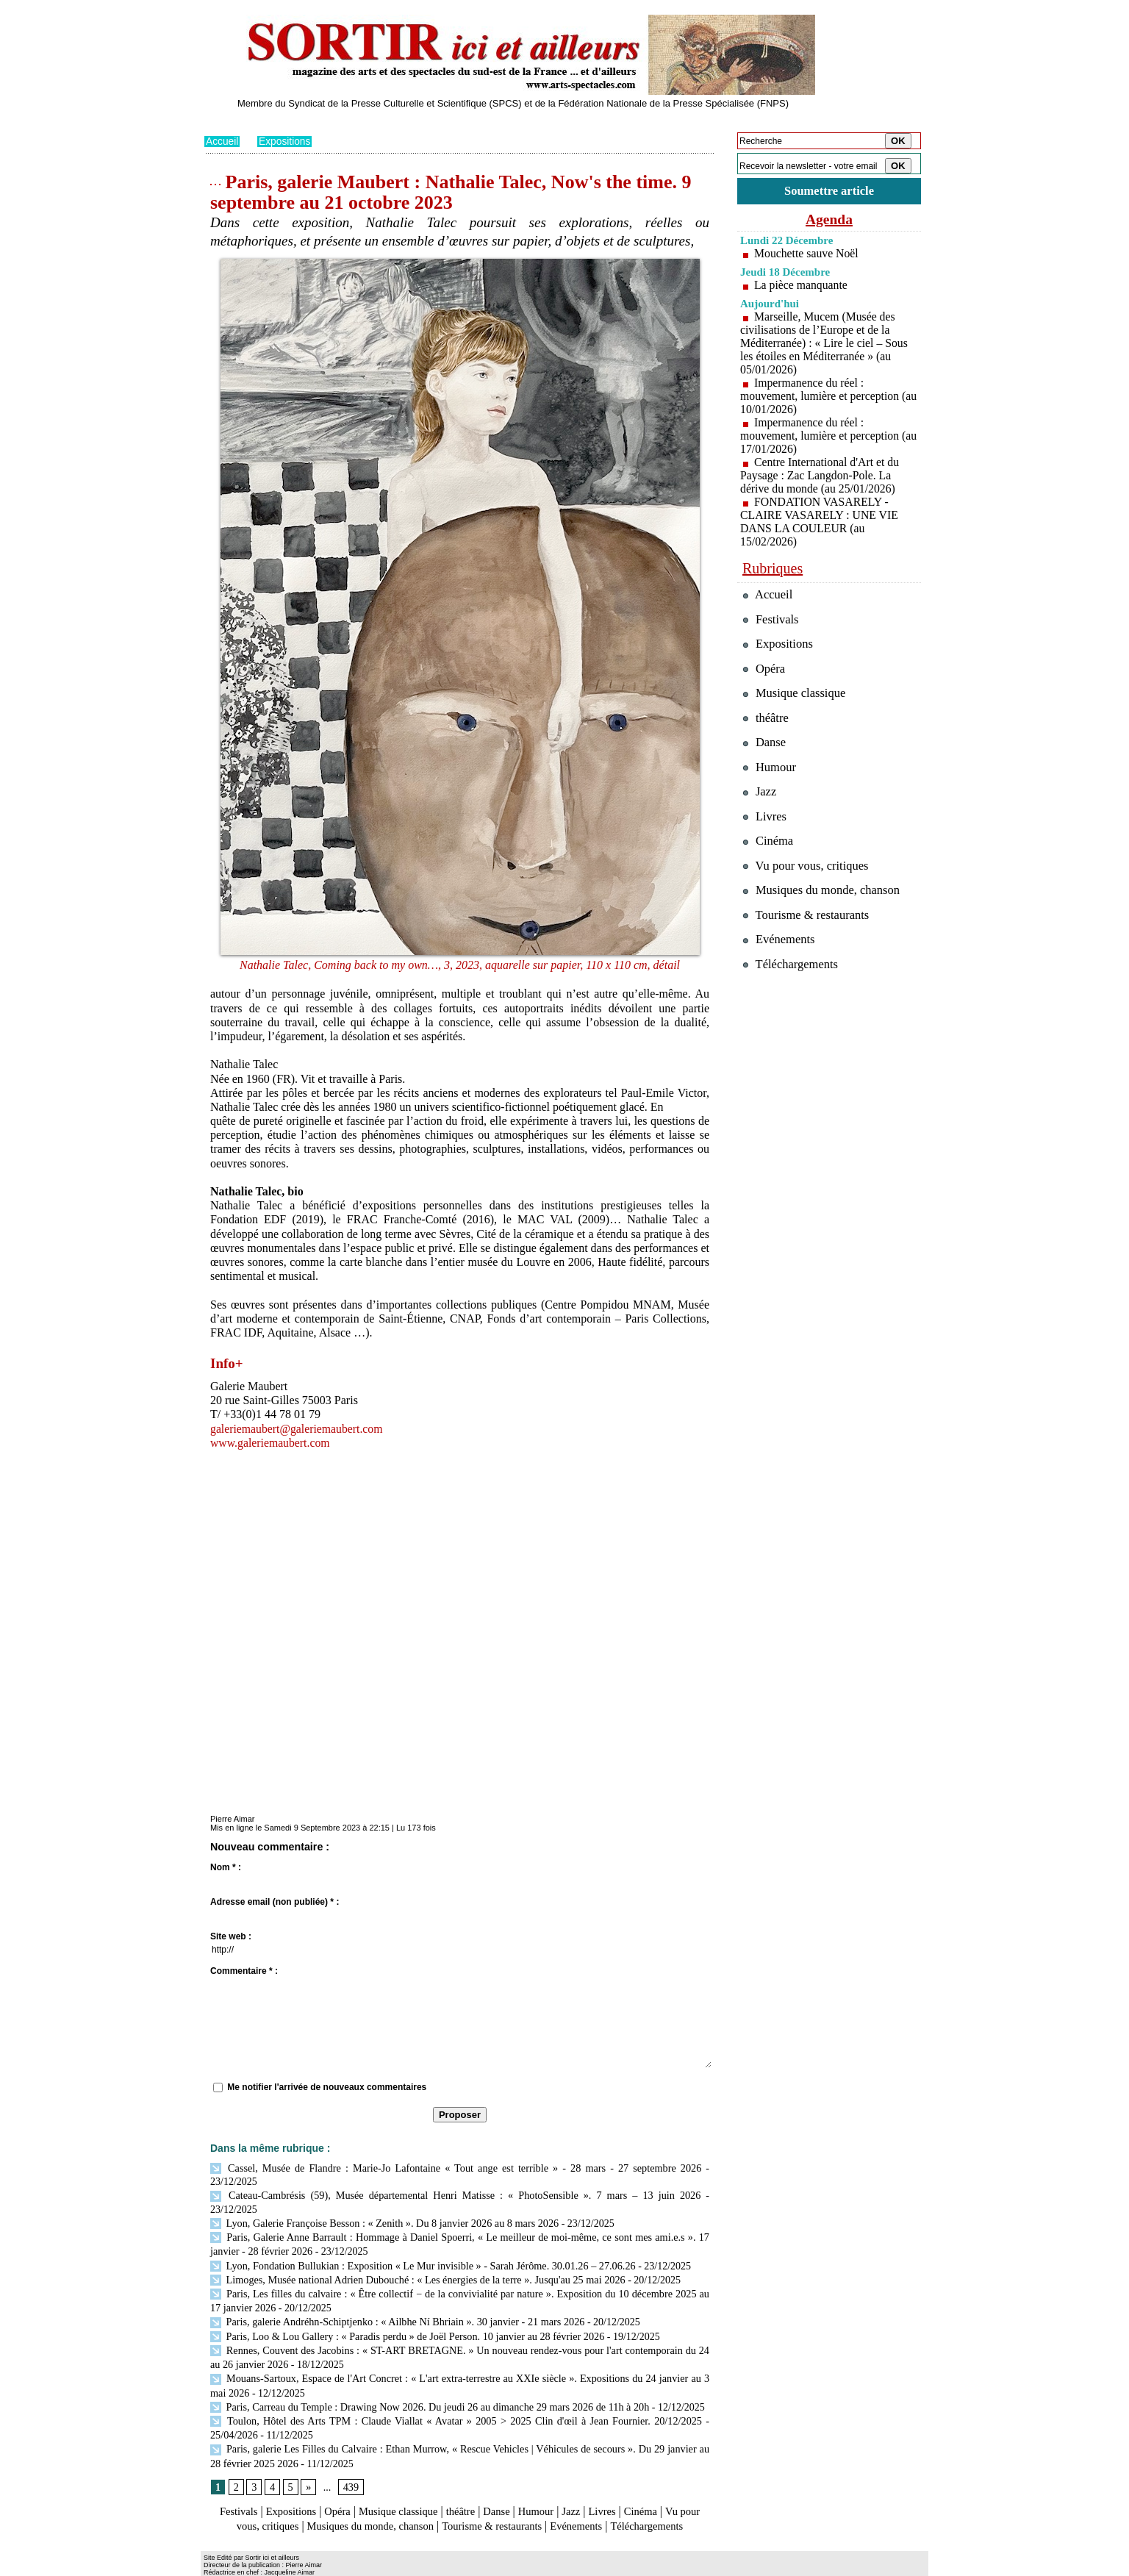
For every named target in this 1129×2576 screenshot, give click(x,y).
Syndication (288, 2565)
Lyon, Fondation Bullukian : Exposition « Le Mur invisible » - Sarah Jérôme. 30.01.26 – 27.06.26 (419, 2247)
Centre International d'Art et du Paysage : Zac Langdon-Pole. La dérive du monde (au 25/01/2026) (820, 475)
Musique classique (406, 2483)
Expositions (285, 141)
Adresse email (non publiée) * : (274, 1901)
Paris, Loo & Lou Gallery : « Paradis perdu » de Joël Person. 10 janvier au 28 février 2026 (404, 2314)
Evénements (641, 2497)
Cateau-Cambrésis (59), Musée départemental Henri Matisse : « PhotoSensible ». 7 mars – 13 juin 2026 (431, 2194)
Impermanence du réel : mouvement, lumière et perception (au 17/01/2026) (820, 435)
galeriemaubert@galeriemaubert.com (297, 1428)
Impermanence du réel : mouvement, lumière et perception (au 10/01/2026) (820, 395)
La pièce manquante (801, 285)
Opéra (340, 2483)
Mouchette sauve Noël (807, 253)
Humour (555, 2483)
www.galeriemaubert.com (270, 1442)
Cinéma (668, 2483)
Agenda (829, 219)
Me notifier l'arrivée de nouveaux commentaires (326, 2086)
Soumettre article (829, 191)
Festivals (233, 2483)
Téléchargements (460, 2511)
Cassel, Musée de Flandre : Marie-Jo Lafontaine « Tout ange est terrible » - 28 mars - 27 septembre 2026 (455, 2166)
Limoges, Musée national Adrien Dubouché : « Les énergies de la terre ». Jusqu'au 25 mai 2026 (414, 2260)
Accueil (222, 141)
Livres (627, 2483)
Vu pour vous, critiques (807, 870)
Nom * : (225, 1866)
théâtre (474, 2483)
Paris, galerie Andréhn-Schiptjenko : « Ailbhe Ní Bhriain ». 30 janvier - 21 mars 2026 (394, 2301)
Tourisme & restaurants (549, 2497)
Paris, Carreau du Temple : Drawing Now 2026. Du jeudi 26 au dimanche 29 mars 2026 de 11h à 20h (426, 2382)
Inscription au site (346, 2565)
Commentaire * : (244, 1970)
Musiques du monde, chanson (416, 2497)
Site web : (230, 1936)
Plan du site (224, 2565)
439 (350, 2459)
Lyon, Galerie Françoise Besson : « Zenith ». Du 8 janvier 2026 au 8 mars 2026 (381, 2207)
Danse (512, 2483)
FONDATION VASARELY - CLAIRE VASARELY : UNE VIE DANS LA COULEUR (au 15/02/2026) (820, 521)
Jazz (593, 2483)
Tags (392, 2565)
